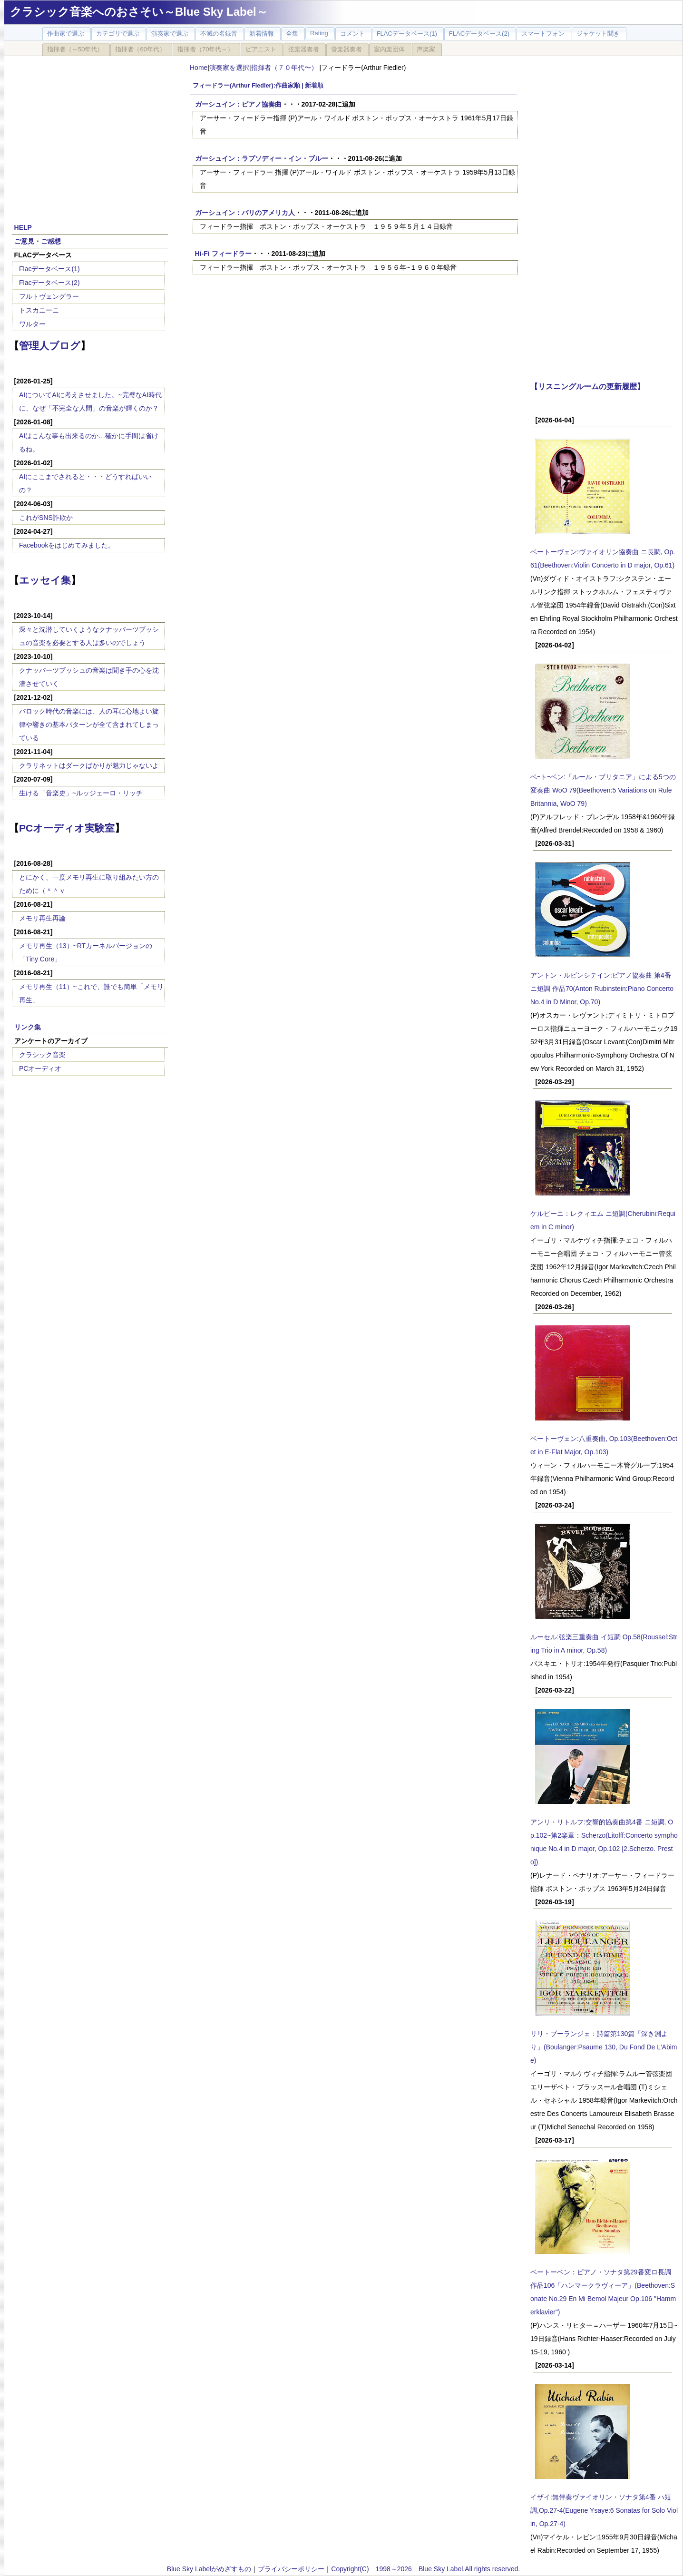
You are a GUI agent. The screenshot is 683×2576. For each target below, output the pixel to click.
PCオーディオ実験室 (67, 828)
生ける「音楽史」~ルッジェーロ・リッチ (81, 793)
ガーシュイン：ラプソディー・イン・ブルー (261, 158)
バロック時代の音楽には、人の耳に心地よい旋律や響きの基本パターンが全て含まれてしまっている (89, 724)
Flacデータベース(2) (49, 282)
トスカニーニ (39, 310)
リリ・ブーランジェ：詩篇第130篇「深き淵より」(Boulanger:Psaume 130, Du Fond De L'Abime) (603, 2047)
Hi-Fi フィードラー (223, 253)
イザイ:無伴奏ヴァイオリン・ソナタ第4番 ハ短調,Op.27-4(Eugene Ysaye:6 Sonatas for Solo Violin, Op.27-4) (604, 2510)
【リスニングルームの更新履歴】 (587, 386)
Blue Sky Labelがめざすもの (209, 2569)
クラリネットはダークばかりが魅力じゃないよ (89, 765)
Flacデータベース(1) (49, 269)
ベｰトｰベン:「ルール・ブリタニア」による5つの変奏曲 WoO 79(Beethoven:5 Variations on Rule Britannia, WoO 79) (603, 790)
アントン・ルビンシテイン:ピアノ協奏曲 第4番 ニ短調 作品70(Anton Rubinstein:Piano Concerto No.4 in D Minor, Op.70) (601, 988)
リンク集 (27, 1027)
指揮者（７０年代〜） (285, 67)
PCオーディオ (40, 1068)
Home (198, 67)
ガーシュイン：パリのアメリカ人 (245, 212)
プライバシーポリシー (291, 2569)
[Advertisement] (90, 134)
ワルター (32, 324)
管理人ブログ (49, 345)
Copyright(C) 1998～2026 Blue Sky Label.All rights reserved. (425, 2569)
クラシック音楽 (42, 1054)
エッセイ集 (45, 580)
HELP (23, 227)
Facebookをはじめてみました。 (67, 545)
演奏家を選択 (229, 67)
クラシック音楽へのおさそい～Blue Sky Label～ (139, 11)
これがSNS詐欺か (46, 517)
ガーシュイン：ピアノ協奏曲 (238, 104)
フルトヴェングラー (49, 296)
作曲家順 (287, 85)
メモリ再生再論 (42, 918)
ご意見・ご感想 (37, 241)
